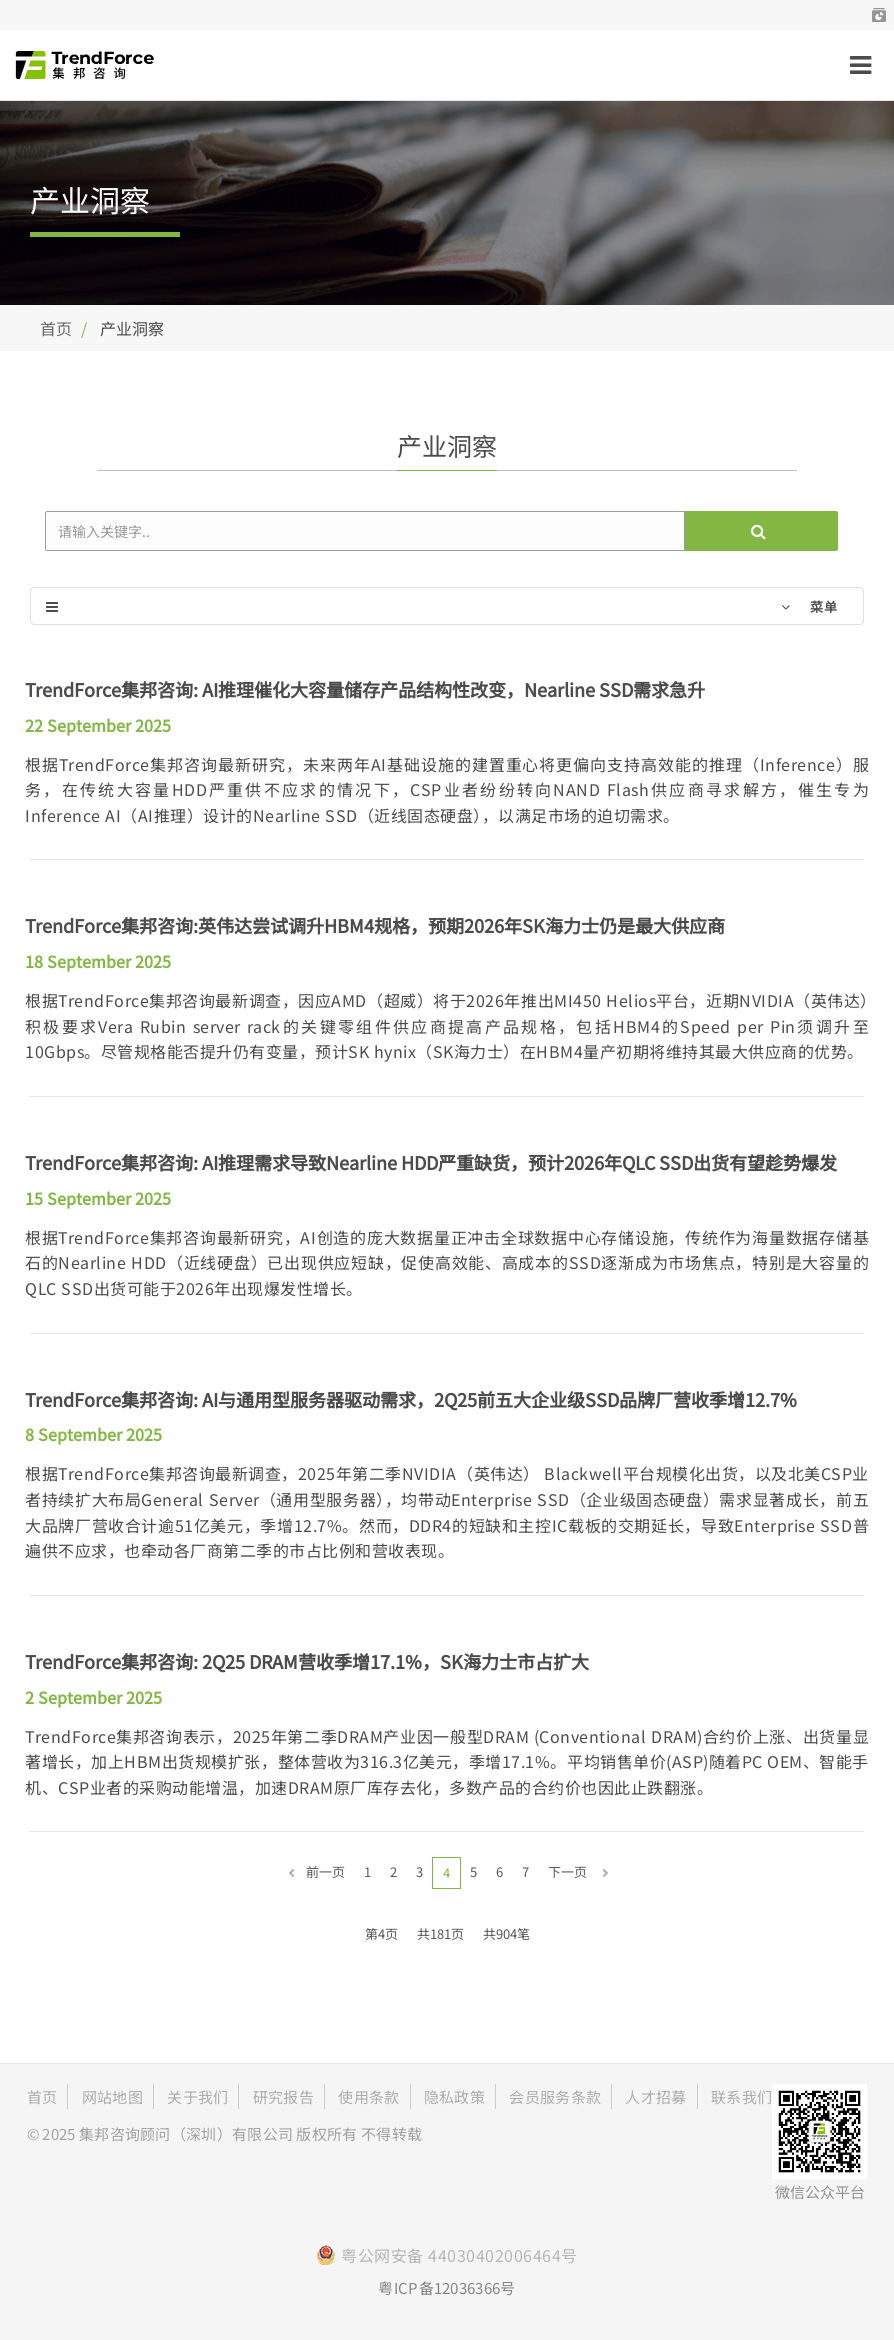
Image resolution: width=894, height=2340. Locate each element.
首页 (56, 328)
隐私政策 (454, 2096)
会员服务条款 (555, 2096)
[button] (879, 15)
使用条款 (368, 2096)
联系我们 (741, 2096)
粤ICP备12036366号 (446, 2287)
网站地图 (112, 2096)
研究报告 (283, 2096)
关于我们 (197, 2096)
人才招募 (655, 2096)
